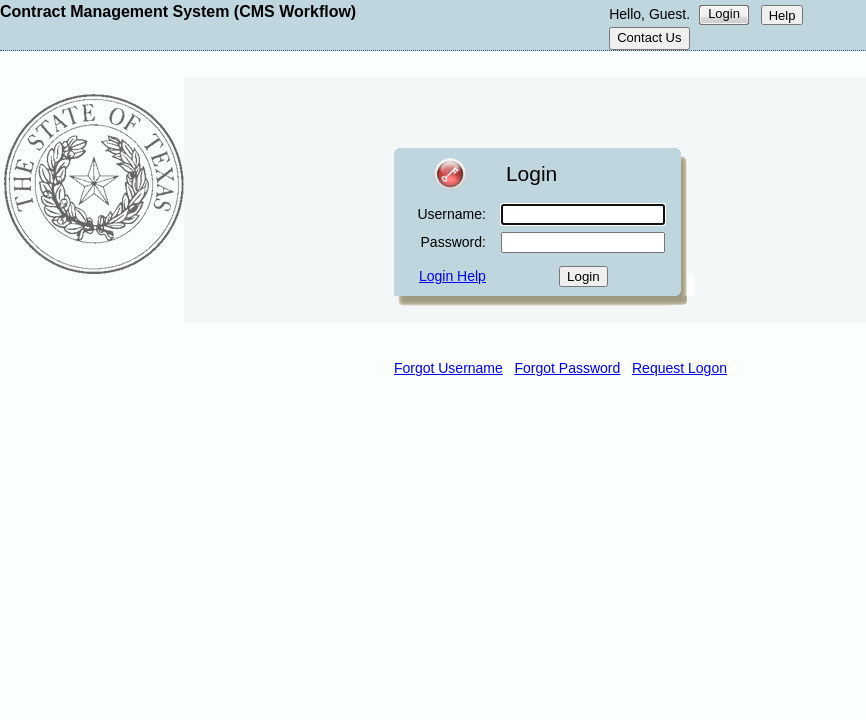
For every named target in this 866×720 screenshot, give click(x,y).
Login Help (452, 276)
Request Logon (679, 368)
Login (724, 13)
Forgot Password (568, 368)
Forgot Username (448, 368)
